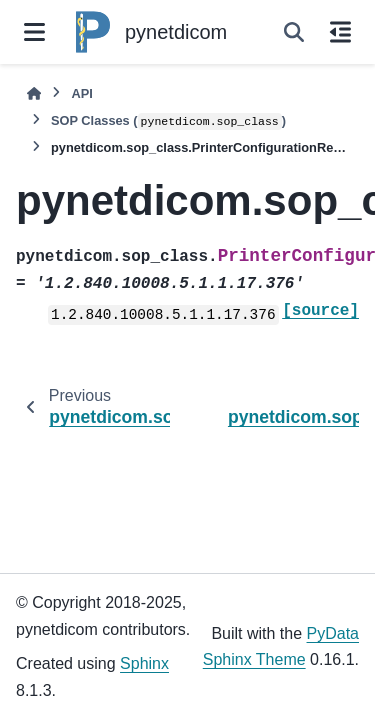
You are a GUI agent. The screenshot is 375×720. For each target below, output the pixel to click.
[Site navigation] (34, 32)
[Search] (294, 32)
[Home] (34, 93)
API (81, 93)
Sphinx (144, 663)
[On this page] (340, 32)
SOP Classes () (168, 121)
